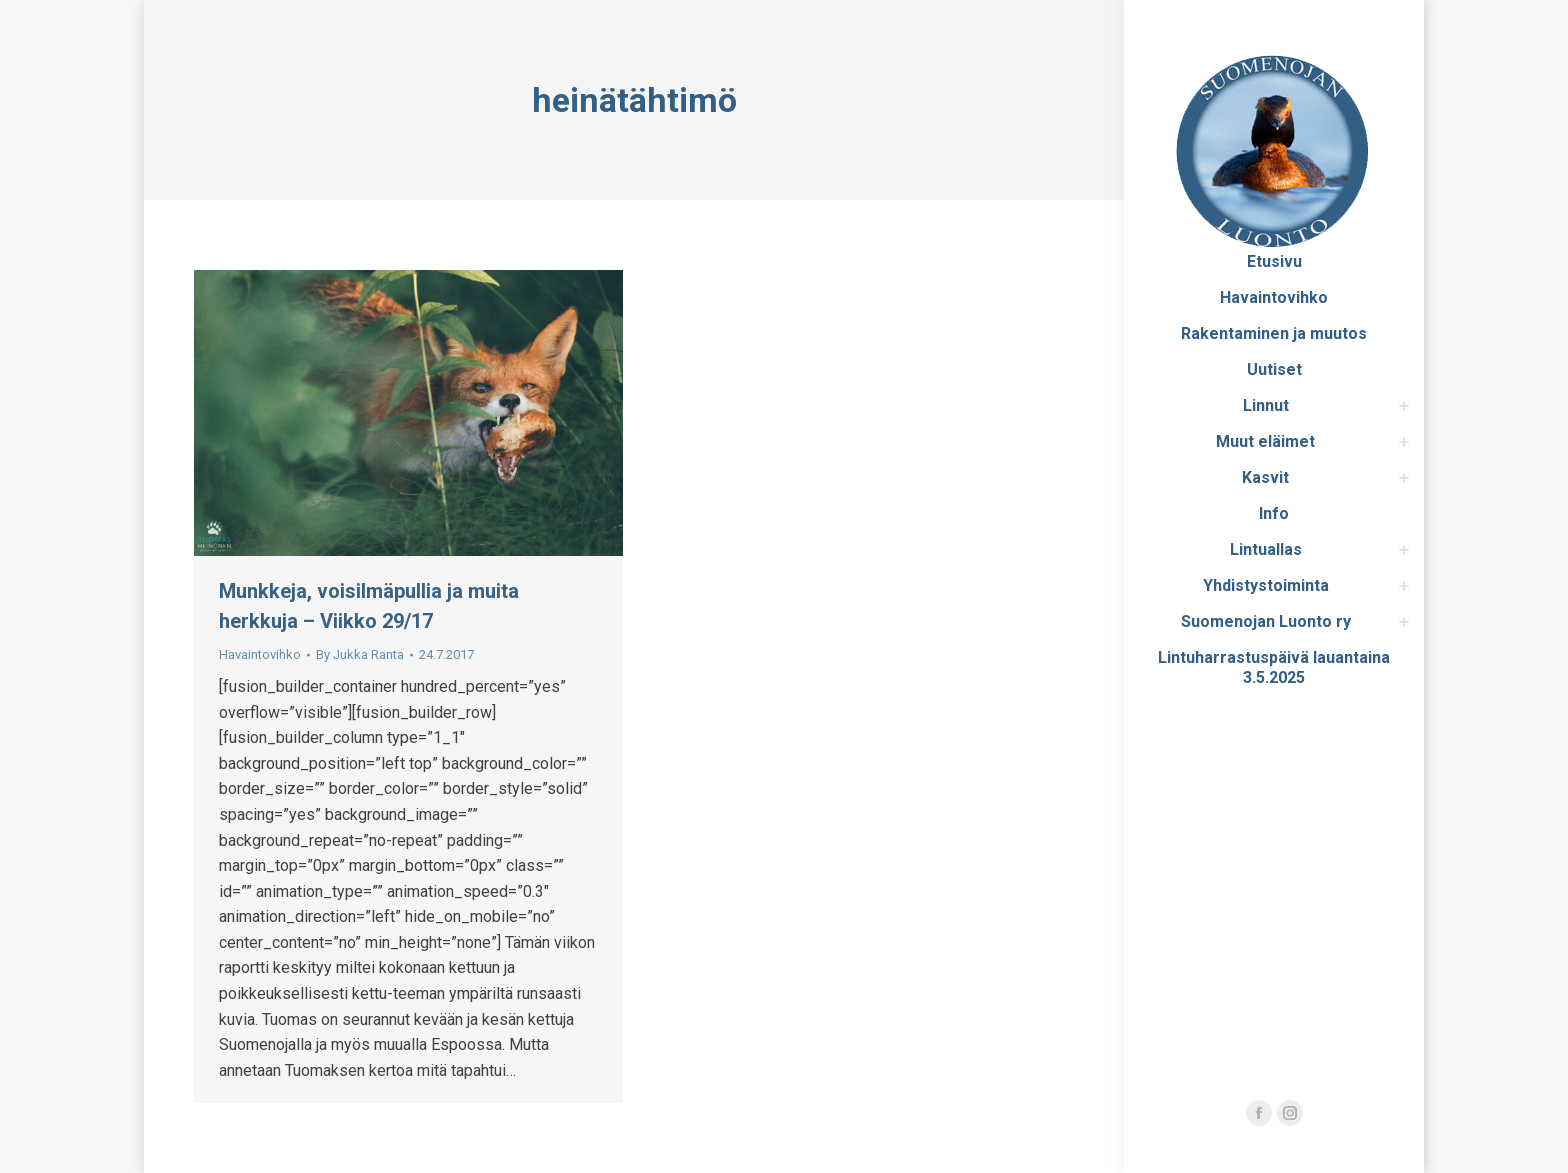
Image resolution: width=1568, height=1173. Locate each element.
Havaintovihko (260, 654)
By (360, 654)
